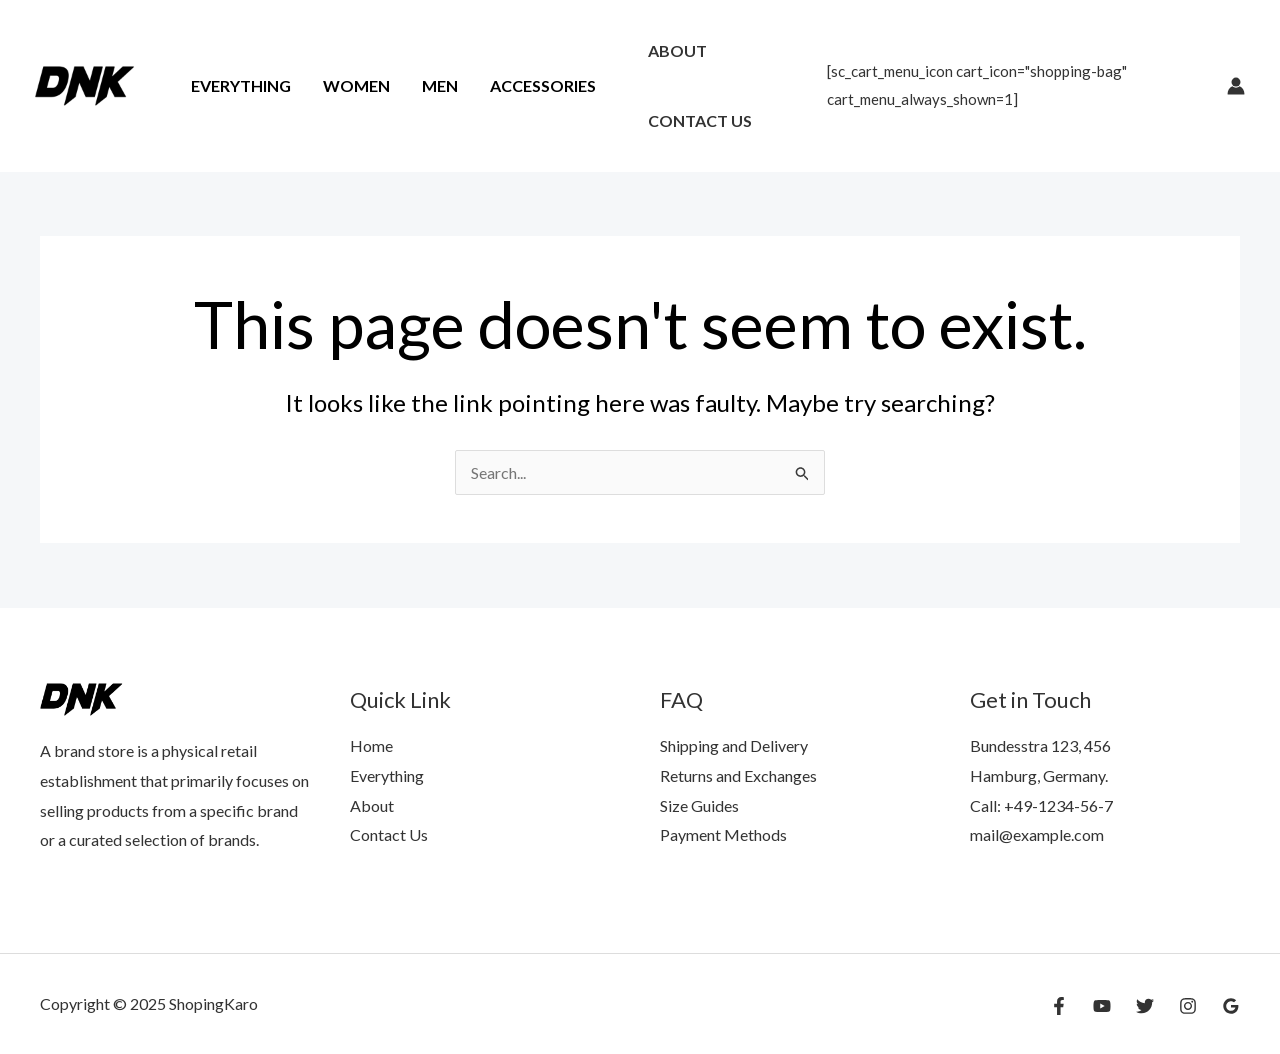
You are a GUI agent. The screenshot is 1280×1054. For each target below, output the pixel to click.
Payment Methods (723, 834)
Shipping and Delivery (734, 745)
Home (371, 745)
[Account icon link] (1236, 86)
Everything (241, 85)
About (677, 50)
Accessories (543, 85)
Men (440, 85)
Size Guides (699, 805)
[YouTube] (1102, 1006)
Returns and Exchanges (738, 775)
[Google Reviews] (1231, 1006)
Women (356, 85)
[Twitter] (1145, 1006)
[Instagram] (1188, 1006)
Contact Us (700, 120)
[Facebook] (1059, 1006)
